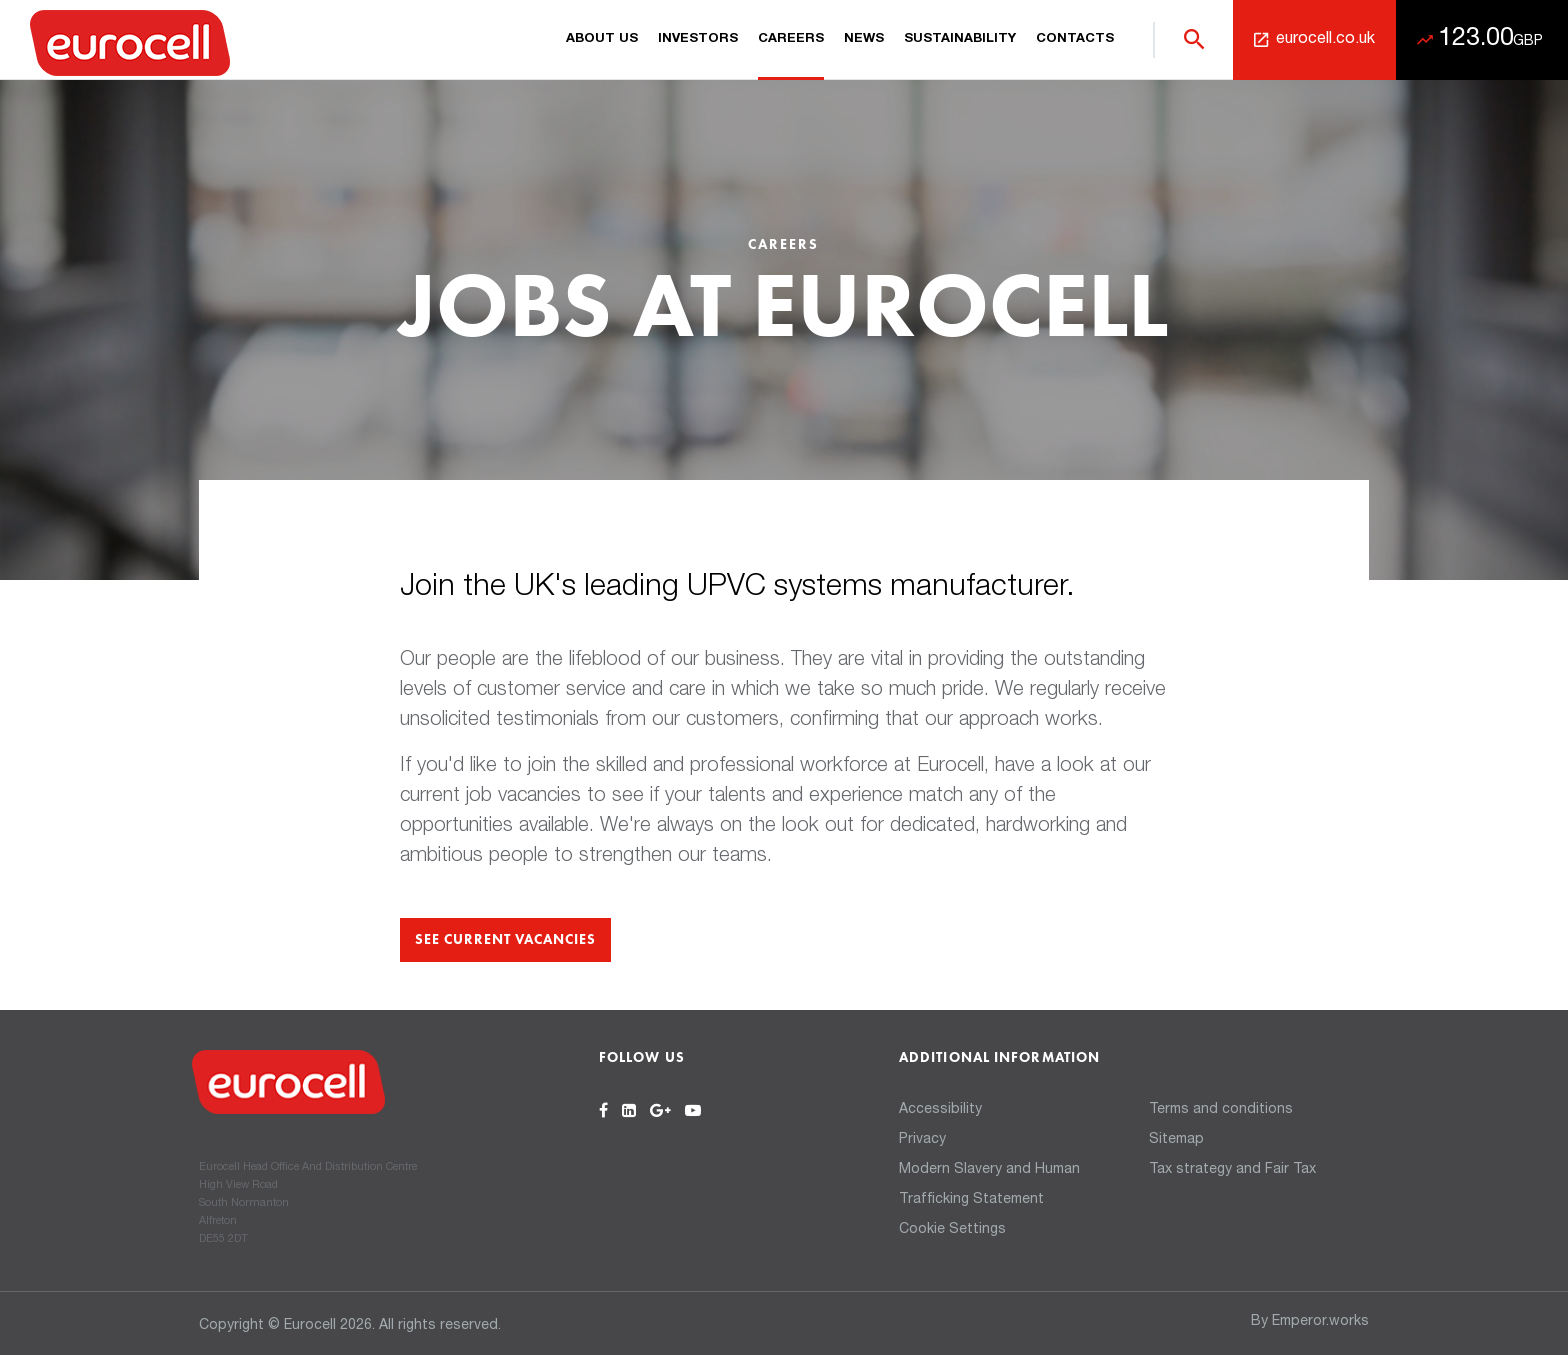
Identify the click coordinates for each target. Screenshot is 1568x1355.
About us (602, 39)
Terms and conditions (1221, 1110)
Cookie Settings (952, 1230)
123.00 (1490, 39)
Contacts (1075, 39)
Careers (791, 39)
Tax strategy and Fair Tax (1232, 1170)
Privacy (922, 1140)
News (864, 39)
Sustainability (960, 39)
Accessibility (940, 1110)
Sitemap (1176, 1140)
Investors (698, 39)
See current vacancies (505, 940)
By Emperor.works (1310, 1322)
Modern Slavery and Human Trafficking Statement (989, 1185)
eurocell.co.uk (1325, 40)
